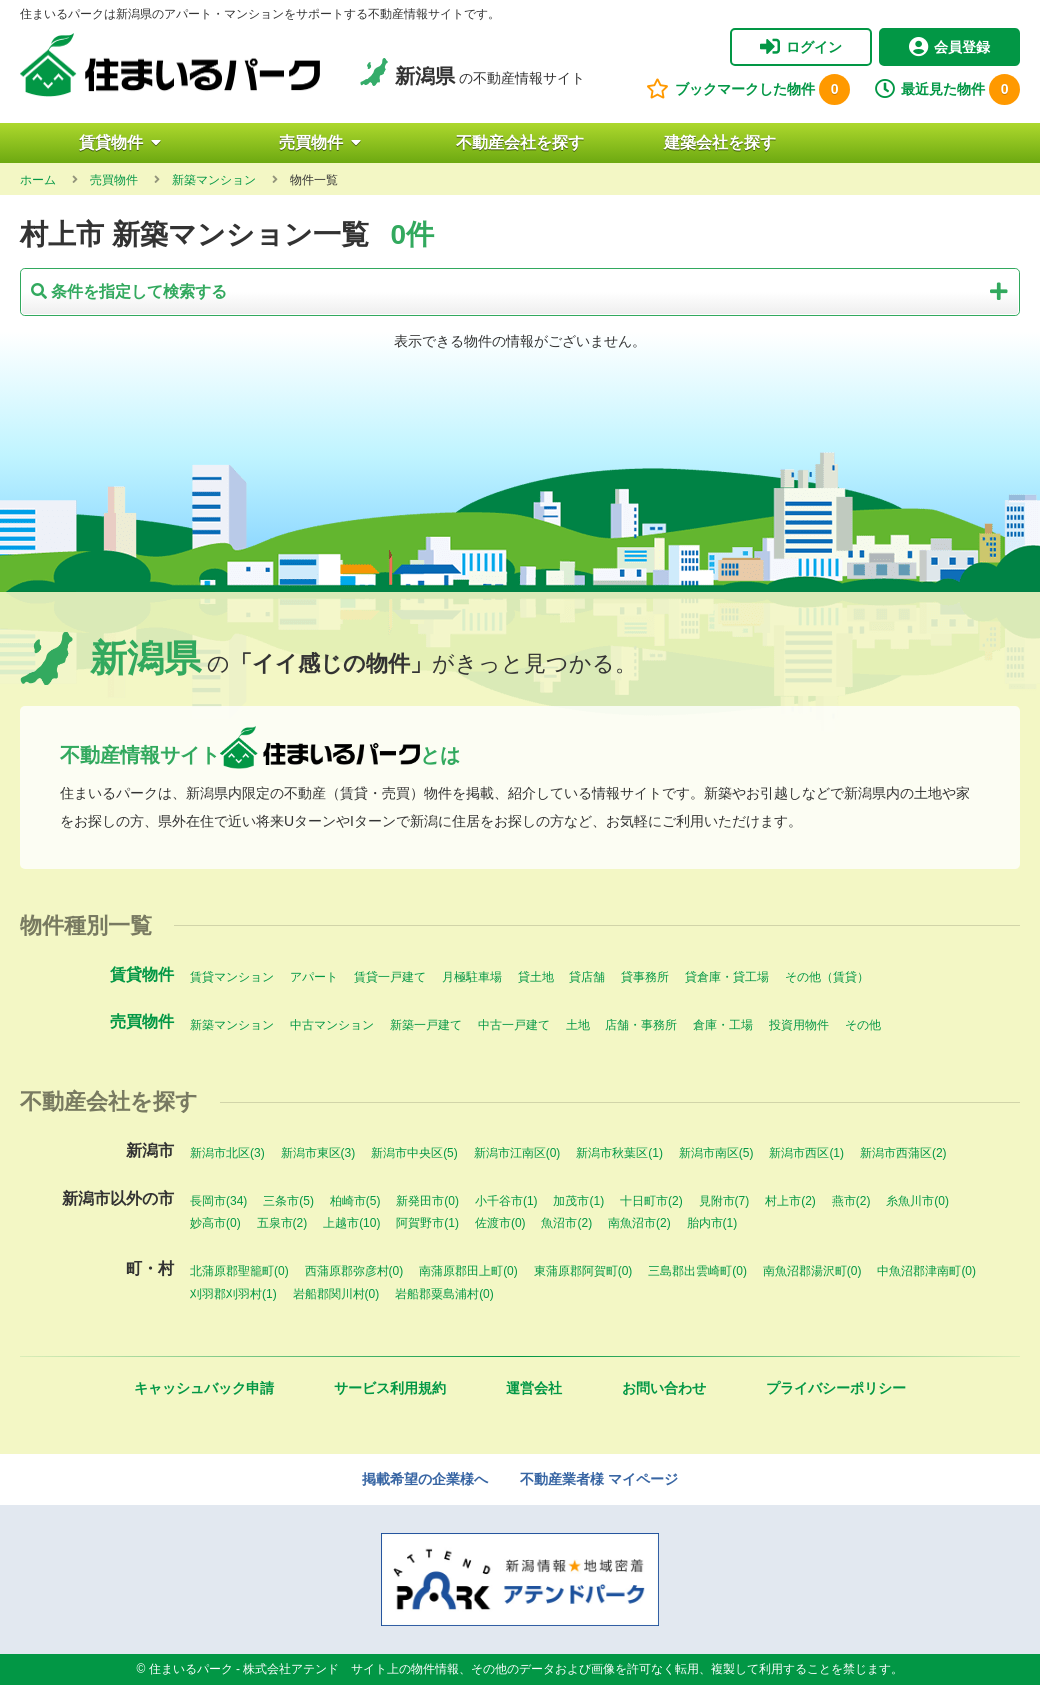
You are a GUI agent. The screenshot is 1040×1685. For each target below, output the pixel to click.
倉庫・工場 (723, 1025)
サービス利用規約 (390, 1388)
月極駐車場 (472, 977)
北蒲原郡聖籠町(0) (239, 1271)
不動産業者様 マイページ (599, 1479)
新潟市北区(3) (227, 1153)
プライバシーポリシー (836, 1388)
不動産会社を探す (520, 142)
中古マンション (332, 1025)
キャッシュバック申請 (204, 1388)
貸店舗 (587, 977)
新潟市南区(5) (716, 1153)
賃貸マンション (232, 977)
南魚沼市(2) (639, 1223)
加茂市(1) (578, 1201)
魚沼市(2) (566, 1223)
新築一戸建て (426, 1025)
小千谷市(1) (506, 1201)
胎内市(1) (712, 1223)
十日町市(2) (651, 1201)
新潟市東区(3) (318, 1153)
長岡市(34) (218, 1201)
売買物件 (320, 142)
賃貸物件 (120, 142)
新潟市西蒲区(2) (903, 1153)
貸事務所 (645, 977)
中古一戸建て (514, 1025)
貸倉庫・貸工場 (727, 977)
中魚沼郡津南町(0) (926, 1271)
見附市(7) (724, 1201)
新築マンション (232, 1025)
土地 (578, 1025)
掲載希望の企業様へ (425, 1479)
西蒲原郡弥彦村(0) (354, 1271)
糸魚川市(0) (917, 1201)
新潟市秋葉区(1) (619, 1153)
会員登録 (949, 47)
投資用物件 (799, 1025)
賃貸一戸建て (390, 977)
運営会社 (534, 1388)
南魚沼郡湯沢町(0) (812, 1271)
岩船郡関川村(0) (336, 1294)
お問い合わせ (664, 1388)
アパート (314, 977)
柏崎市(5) (355, 1201)
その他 (863, 1025)
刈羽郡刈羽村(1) (233, 1294)
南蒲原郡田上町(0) (468, 1271)
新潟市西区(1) (806, 1153)
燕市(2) (851, 1201)
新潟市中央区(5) (414, 1153)
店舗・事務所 (641, 1025)
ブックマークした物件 (748, 89)
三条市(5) (288, 1201)
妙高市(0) (215, 1223)
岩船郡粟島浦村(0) (444, 1294)
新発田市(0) (427, 1201)
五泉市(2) (282, 1223)
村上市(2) (790, 1201)
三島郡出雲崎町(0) (697, 1271)
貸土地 (536, 977)
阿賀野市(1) (427, 1223)
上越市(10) (351, 1223)
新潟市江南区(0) (517, 1153)
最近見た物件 (947, 89)
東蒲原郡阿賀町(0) (583, 1271)
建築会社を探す (720, 142)
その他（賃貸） (827, 977)
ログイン (801, 47)
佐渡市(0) (500, 1223)
